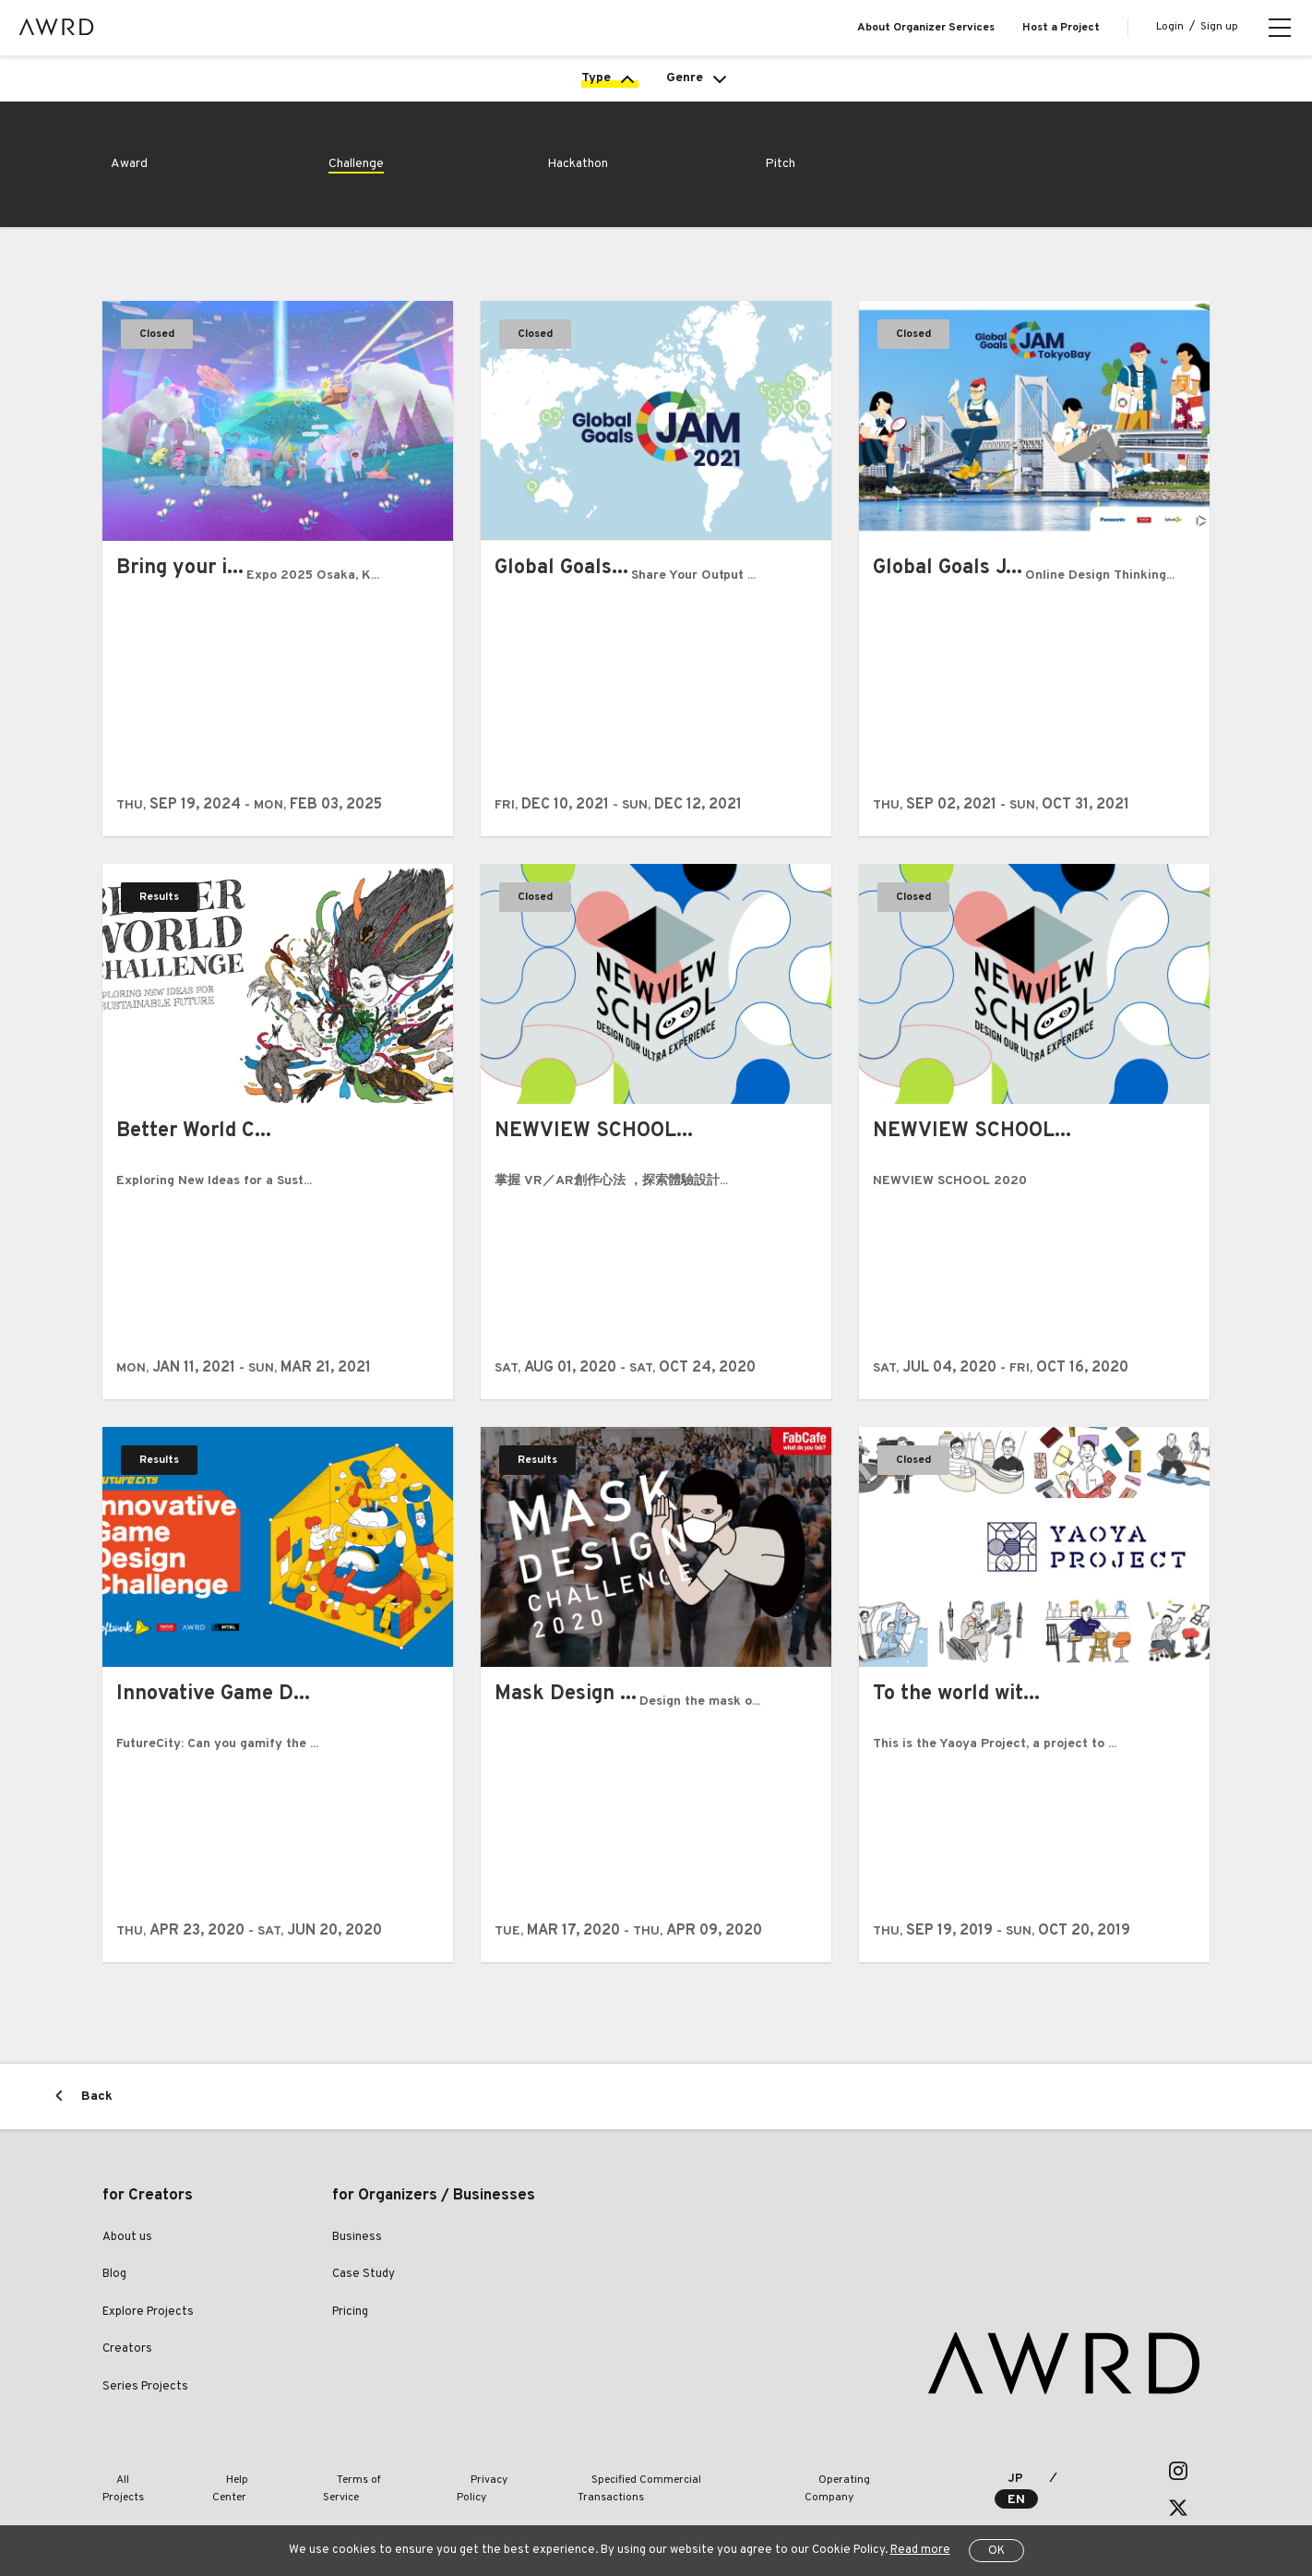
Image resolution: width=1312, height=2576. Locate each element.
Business (357, 2268)
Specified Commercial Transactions (571, 2502)
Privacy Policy (419, 2502)
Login (1170, 26)
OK (996, 2551)
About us (127, 2268)
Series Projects (145, 2418)
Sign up (1219, 26)
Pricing (350, 2343)
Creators (127, 2380)
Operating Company (740, 2502)
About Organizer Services (926, 27)
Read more (920, 2550)
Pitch (783, 193)
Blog (114, 2305)
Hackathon (583, 193)
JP (1010, 2502)
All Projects (131, 2502)
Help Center (216, 2502)
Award (131, 193)
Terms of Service (315, 2502)
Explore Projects (148, 2343)
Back (97, 2128)
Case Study (363, 2305)
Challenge (361, 193)
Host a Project (1061, 27)
